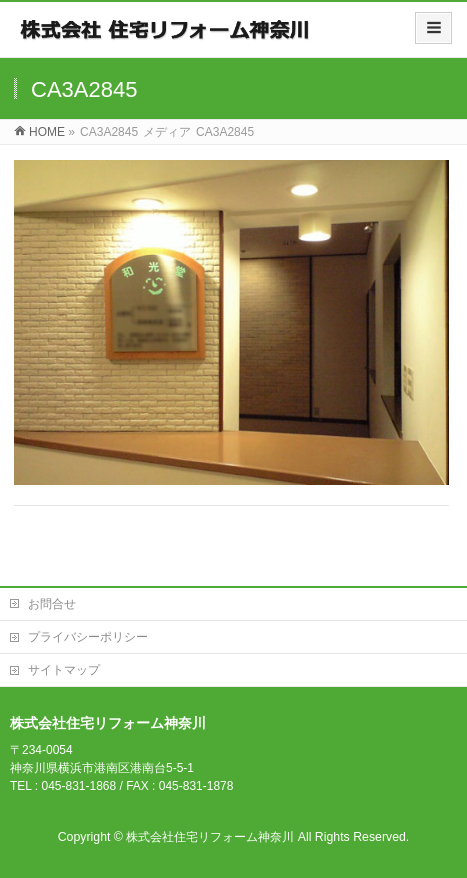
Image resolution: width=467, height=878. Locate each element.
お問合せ (52, 604)
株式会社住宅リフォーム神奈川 (210, 837)
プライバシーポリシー (88, 637)
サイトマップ (64, 670)
